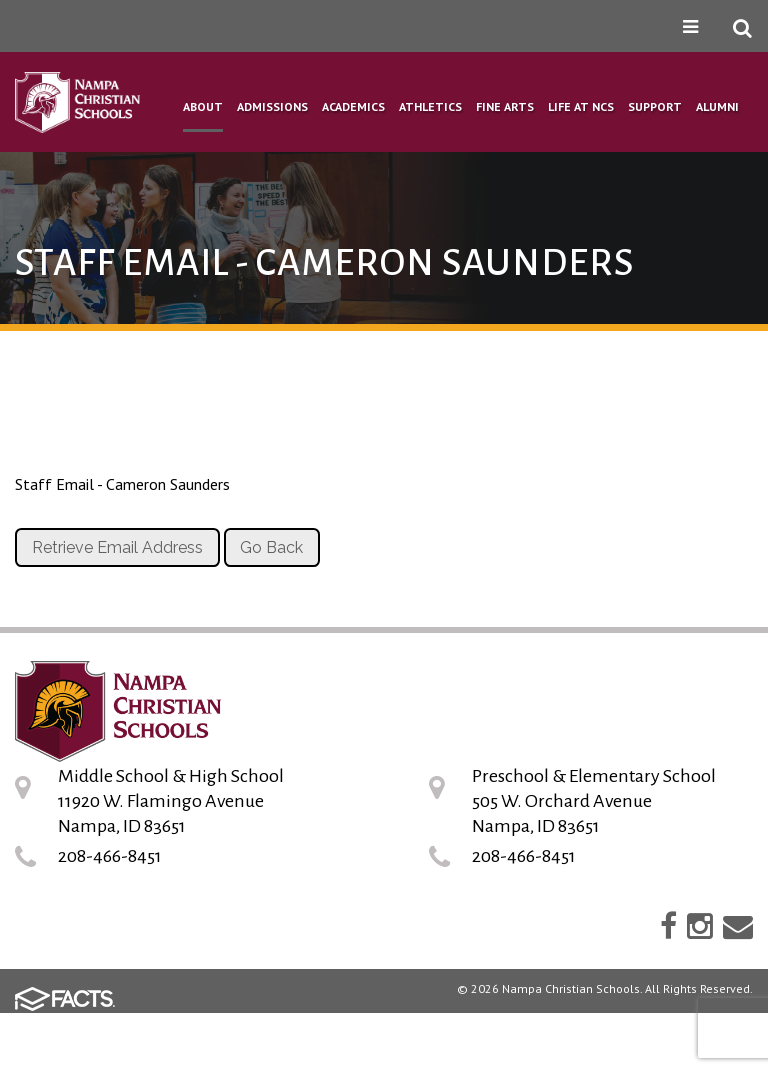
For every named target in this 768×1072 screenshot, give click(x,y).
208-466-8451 (110, 856)
